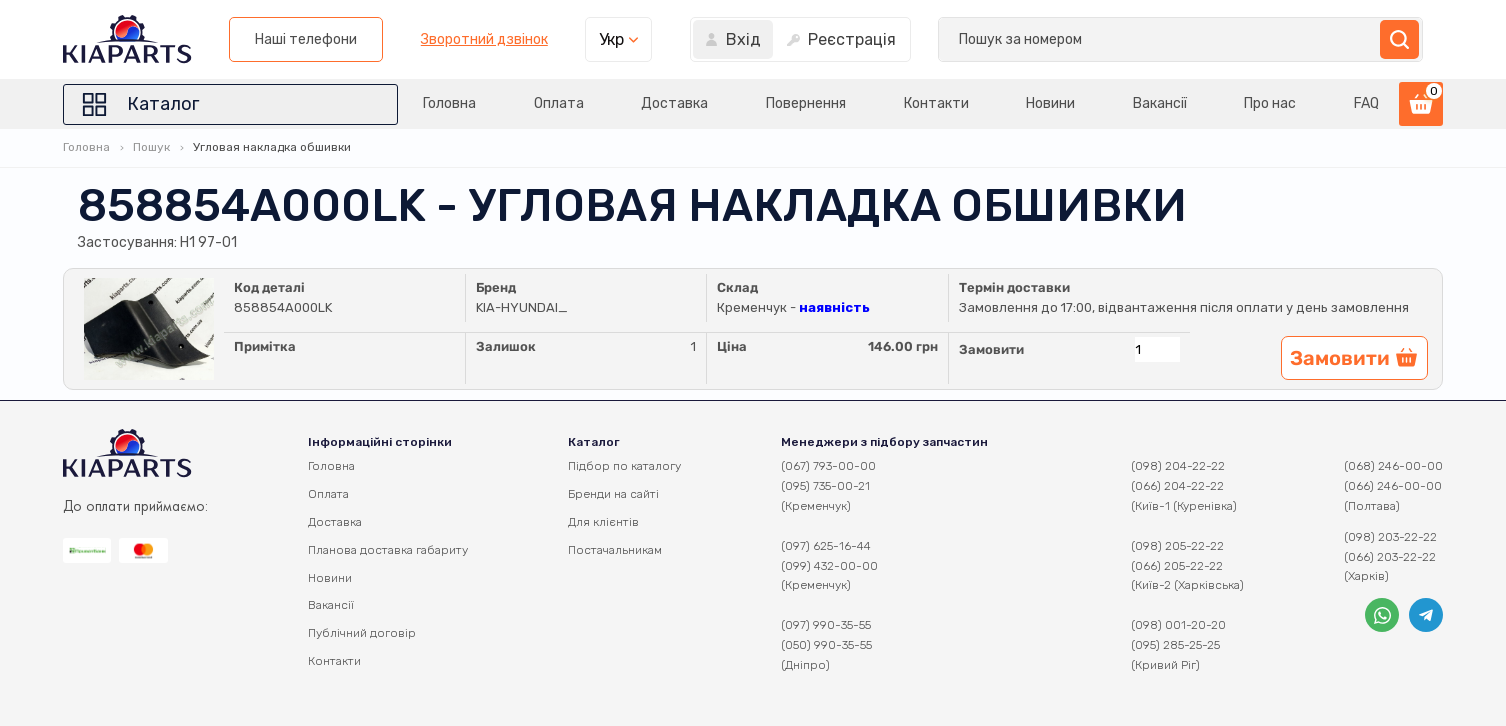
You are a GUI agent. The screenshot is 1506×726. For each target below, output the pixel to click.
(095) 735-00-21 (825, 486)
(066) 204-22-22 (1177, 486)
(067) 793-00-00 (828, 466)
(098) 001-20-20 (1178, 625)
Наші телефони (829, 39)
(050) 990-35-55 (826, 645)
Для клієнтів (603, 522)
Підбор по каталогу (624, 466)
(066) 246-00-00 (1393, 486)
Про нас (1267, 103)
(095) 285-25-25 (1175, 645)
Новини (1039, 103)
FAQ (1366, 103)
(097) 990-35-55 (826, 625)
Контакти (921, 103)
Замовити (991, 349)
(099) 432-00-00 (829, 566)
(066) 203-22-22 (1390, 557)
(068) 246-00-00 (1393, 466)
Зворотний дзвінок (1006, 40)
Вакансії (1153, 103)
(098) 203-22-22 (1390, 537)
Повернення (788, 103)
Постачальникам (615, 550)
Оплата (533, 103)
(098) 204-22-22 (1178, 466)
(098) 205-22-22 (1177, 546)
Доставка (653, 103)
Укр (1134, 39)
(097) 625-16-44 (826, 546)
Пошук (151, 147)
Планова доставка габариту (388, 550)
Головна (420, 103)
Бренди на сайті (613, 494)
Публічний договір (362, 633)
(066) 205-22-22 (1177, 566)
